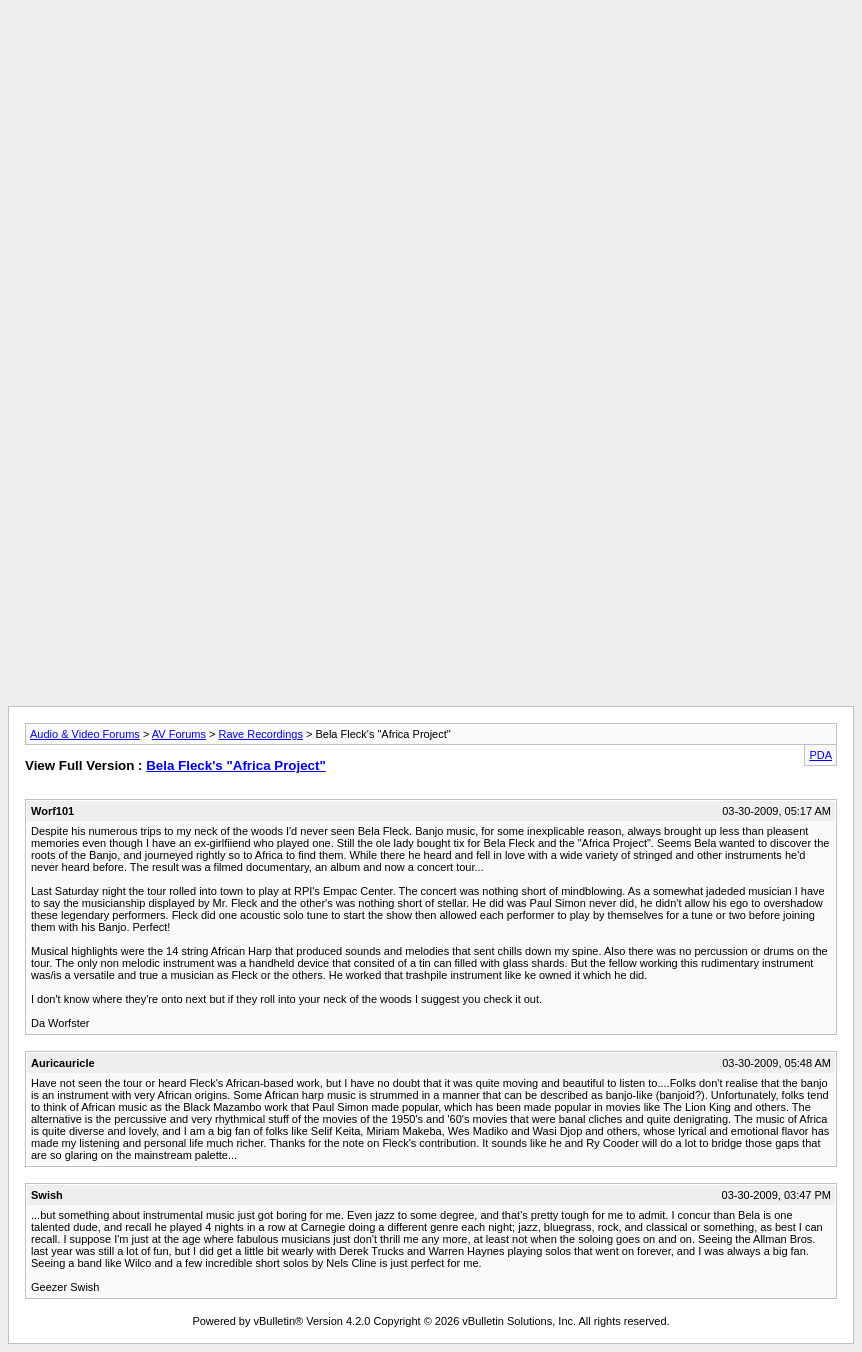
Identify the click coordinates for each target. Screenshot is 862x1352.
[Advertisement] (431, 53)
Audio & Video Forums (85, 734)
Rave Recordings (261, 734)
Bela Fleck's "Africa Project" (236, 765)
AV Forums (179, 734)
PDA (820, 755)
